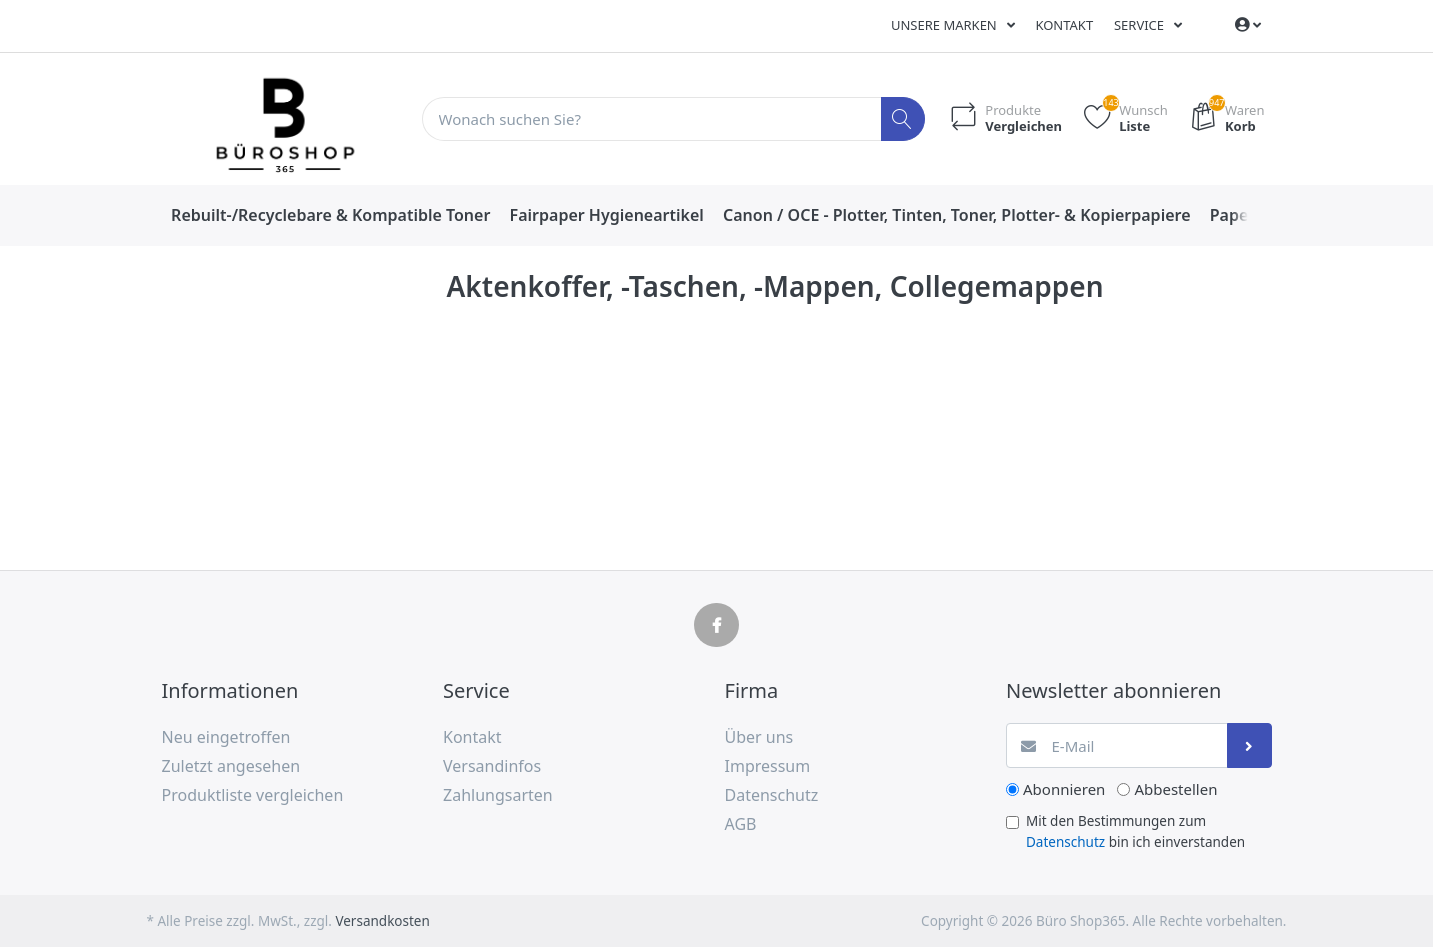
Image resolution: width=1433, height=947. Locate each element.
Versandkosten (382, 921)
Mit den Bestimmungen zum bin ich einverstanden (1135, 831)
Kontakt (1064, 25)
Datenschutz (1065, 842)
